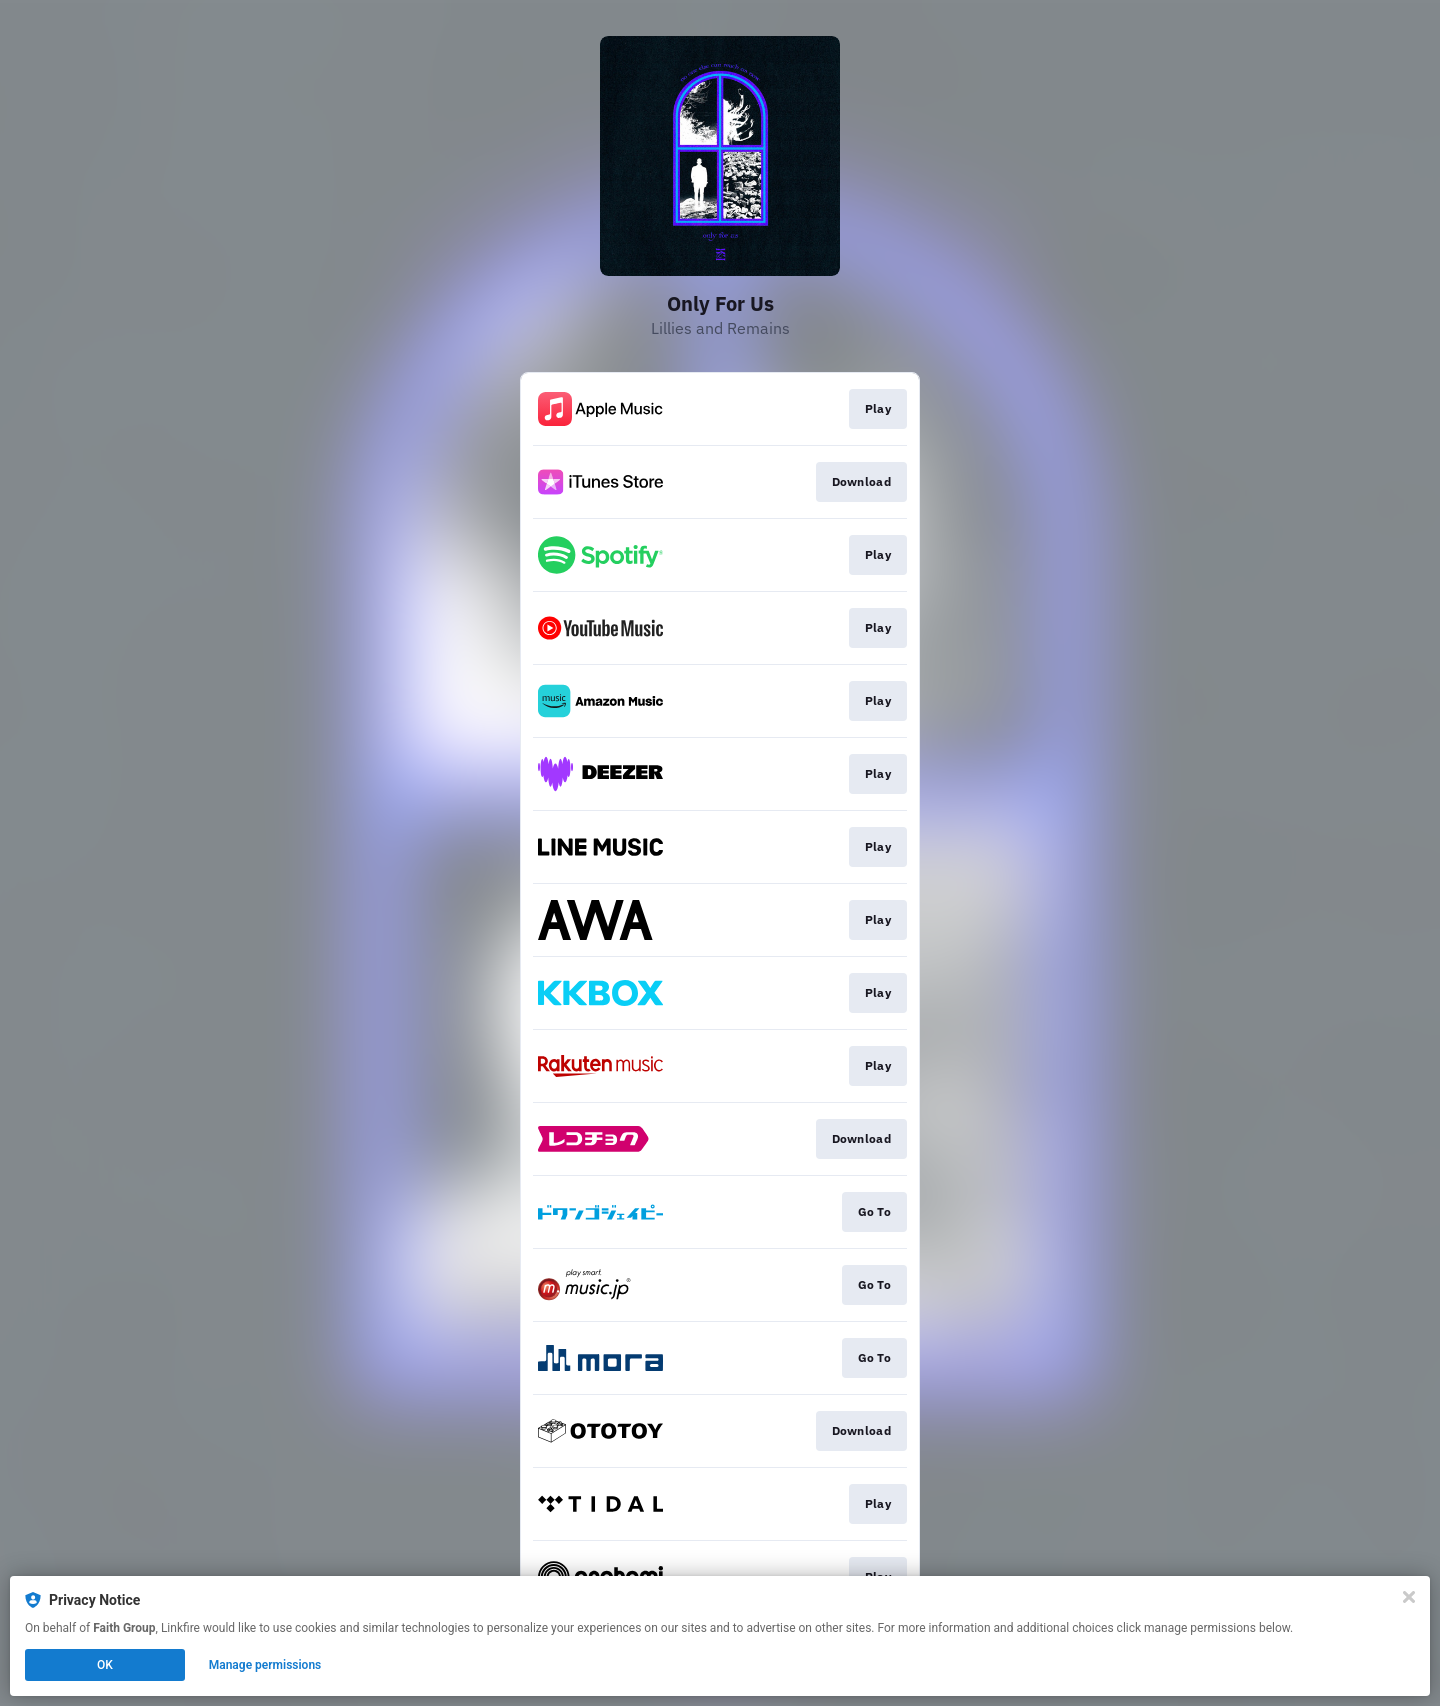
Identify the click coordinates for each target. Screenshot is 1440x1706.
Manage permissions (265, 1665)
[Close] (1409, 1597)
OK (105, 1665)
